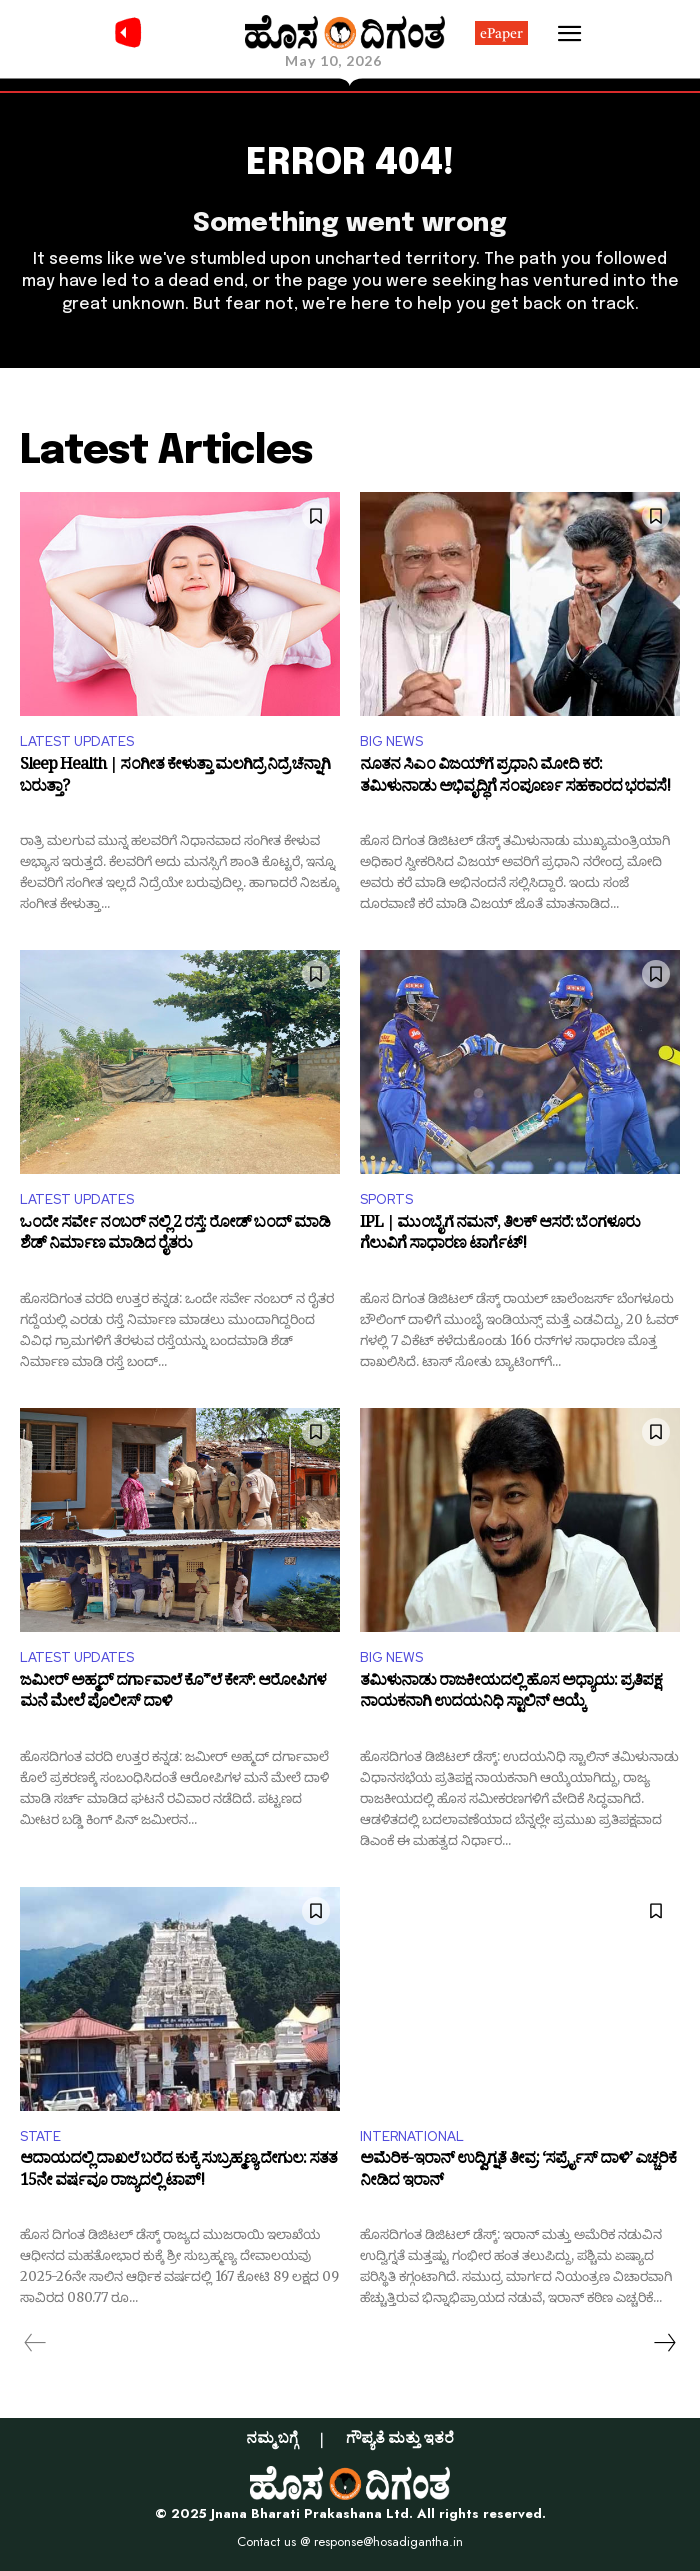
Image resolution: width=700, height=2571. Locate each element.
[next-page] (664, 2343)
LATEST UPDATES (77, 741)
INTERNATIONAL (412, 2136)
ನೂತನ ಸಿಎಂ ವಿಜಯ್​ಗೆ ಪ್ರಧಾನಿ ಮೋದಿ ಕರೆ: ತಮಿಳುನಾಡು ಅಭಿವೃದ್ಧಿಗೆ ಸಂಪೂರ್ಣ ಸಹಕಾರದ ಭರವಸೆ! (515, 778)
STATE (40, 2136)
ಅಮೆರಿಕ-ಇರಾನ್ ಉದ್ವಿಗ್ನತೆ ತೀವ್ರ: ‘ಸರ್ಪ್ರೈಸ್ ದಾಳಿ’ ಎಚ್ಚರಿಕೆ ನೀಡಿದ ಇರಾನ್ (518, 2172)
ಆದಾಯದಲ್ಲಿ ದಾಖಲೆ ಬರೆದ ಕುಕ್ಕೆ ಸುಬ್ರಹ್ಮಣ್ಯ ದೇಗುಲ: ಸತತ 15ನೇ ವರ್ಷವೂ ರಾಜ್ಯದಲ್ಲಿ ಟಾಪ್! (178, 2172)
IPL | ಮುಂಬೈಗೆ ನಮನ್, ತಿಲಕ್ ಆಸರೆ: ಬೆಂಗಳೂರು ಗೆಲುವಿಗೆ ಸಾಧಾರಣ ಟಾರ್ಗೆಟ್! (500, 1236)
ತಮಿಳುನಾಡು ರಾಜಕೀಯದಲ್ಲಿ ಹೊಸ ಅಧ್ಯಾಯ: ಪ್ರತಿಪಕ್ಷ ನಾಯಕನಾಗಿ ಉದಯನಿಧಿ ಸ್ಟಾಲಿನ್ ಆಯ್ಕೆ (511, 1694)
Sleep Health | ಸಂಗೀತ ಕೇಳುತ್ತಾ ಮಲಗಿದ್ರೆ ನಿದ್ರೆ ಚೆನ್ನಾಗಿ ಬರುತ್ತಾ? (175, 778)
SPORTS (386, 1199)
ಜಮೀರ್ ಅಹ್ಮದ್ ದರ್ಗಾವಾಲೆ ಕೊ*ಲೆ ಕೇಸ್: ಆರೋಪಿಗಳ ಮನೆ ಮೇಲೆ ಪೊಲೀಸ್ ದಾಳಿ (173, 1694)
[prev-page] (35, 2343)
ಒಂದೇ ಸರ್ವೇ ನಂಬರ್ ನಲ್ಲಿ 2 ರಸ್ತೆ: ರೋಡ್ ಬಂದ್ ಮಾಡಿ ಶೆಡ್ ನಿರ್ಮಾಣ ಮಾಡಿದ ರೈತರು (175, 1236)
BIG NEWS (391, 741)
